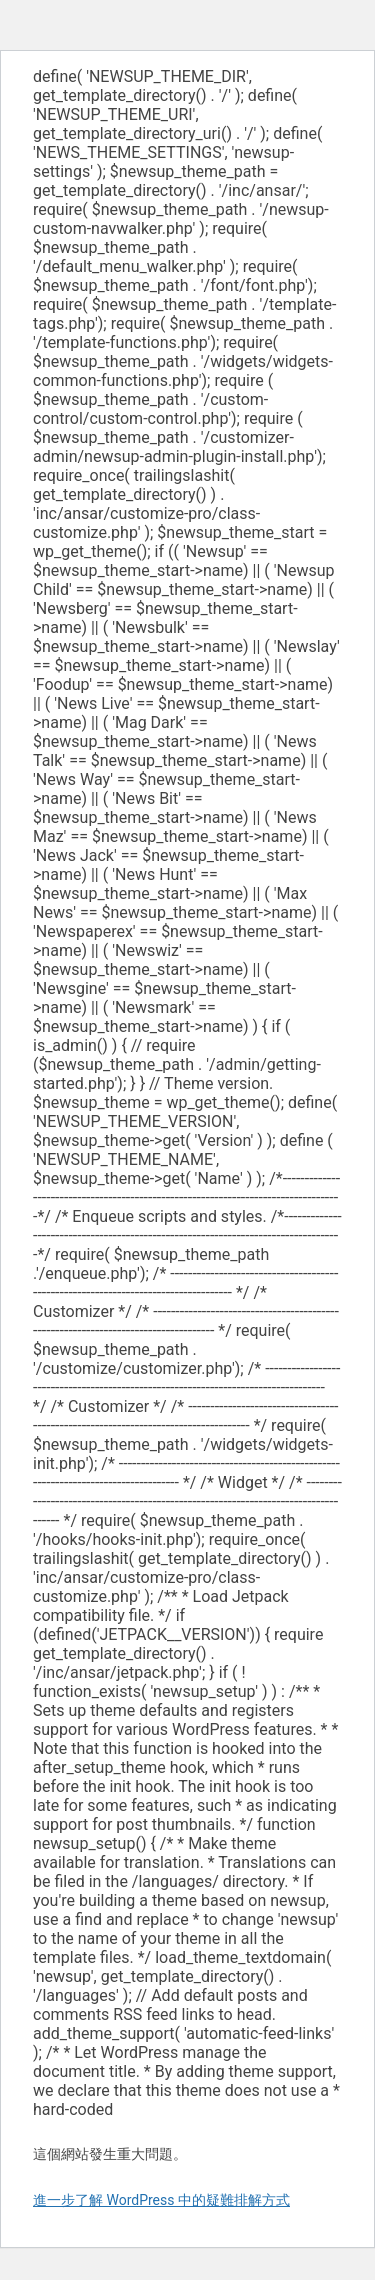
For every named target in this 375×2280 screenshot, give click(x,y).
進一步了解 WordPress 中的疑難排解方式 (161, 2200)
